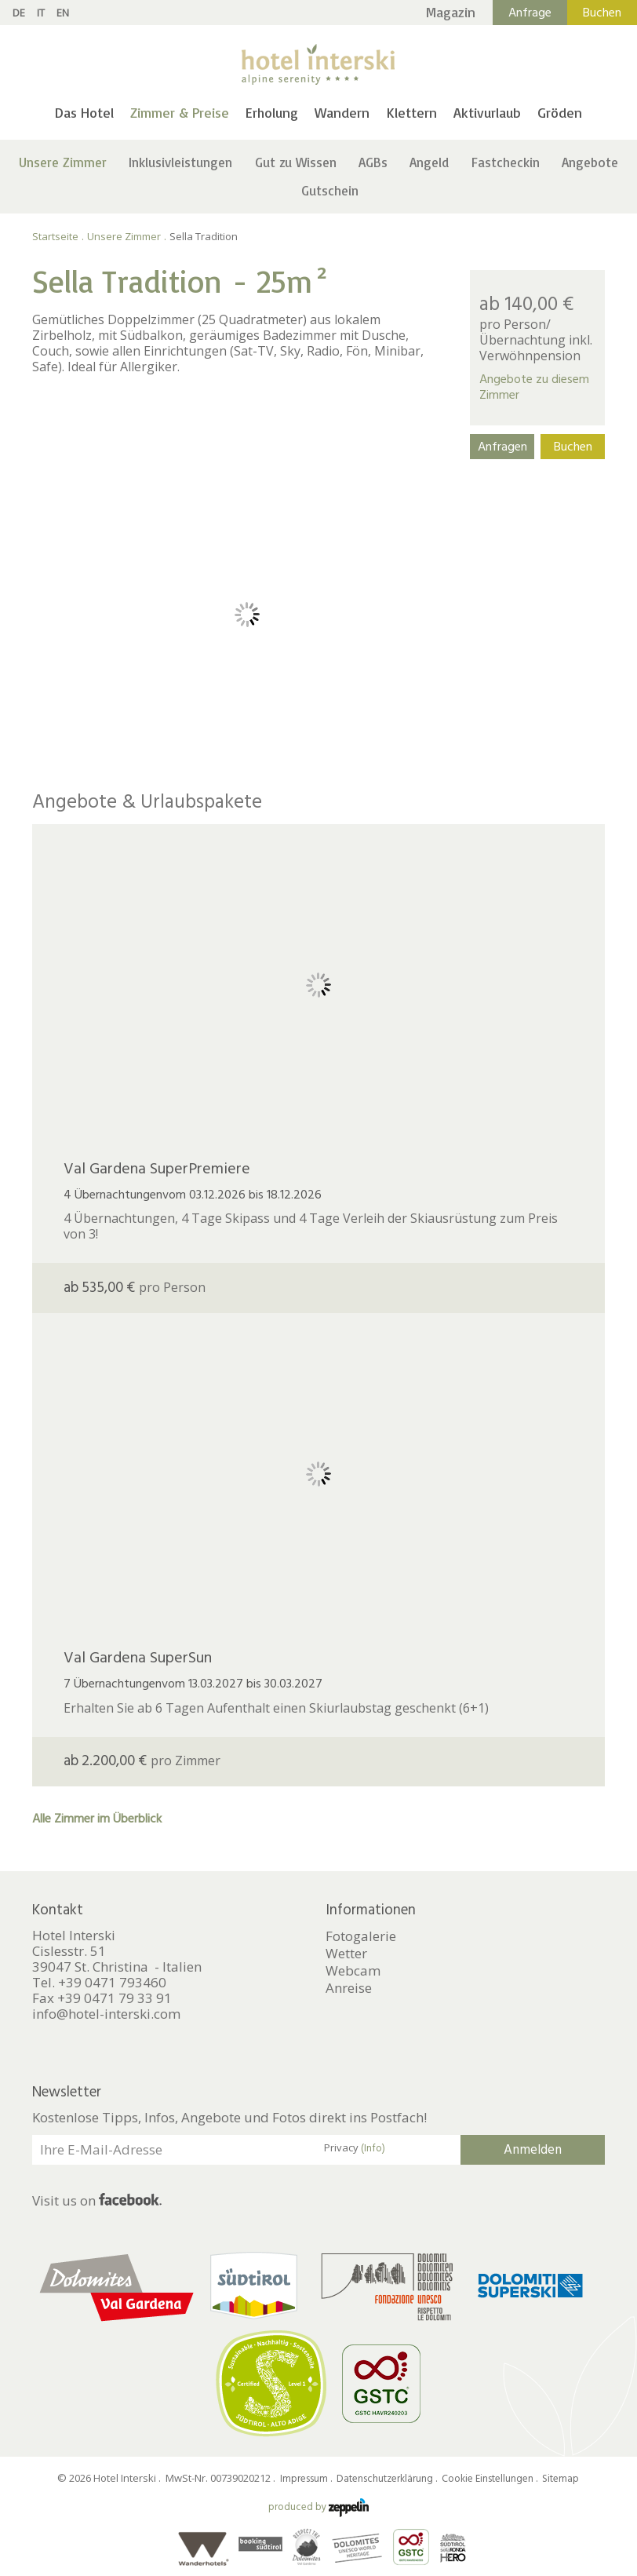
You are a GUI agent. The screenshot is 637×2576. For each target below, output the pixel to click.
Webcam (353, 1970)
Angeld (429, 162)
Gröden (559, 112)
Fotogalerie (361, 1936)
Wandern (342, 112)
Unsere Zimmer (63, 162)
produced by (318, 2507)
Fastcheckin (505, 162)
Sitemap (560, 2478)
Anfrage (529, 12)
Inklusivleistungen (180, 162)
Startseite (55, 236)
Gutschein (330, 190)
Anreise (349, 1988)
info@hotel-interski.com (106, 2014)
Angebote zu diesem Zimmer (534, 387)
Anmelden (533, 2150)
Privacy (354, 2148)
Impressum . (307, 2478)
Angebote (590, 162)
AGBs (373, 162)
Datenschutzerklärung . (388, 2478)
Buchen (602, 12)
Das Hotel (84, 112)
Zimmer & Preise (179, 112)
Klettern (412, 112)
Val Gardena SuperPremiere (157, 1168)
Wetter (346, 1953)
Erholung (272, 112)
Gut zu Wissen (296, 162)
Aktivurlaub (487, 112)
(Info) (373, 2148)
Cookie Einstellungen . (491, 2478)
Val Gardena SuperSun (138, 1657)
